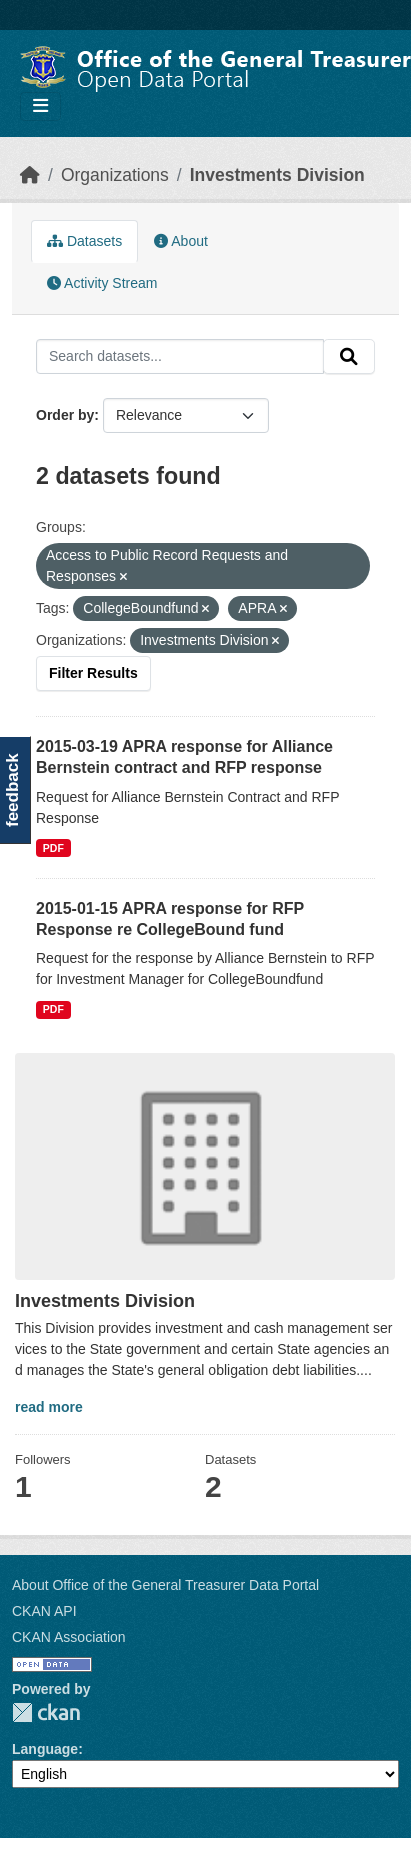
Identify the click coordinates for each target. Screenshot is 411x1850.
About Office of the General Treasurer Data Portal (165, 1585)
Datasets (84, 241)
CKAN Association (69, 1637)
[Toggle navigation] (40, 106)
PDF (53, 848)
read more (49, 1407)
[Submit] (349, 357)
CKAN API (44, 1611)
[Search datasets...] (180, 357)
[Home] (30, 175)
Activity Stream (102, 283)
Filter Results (93, 673)
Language (45, 1749)
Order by (65, 415)
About (181, 241)
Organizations (115, 175)
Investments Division (277, 175)
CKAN (46, 1712)
